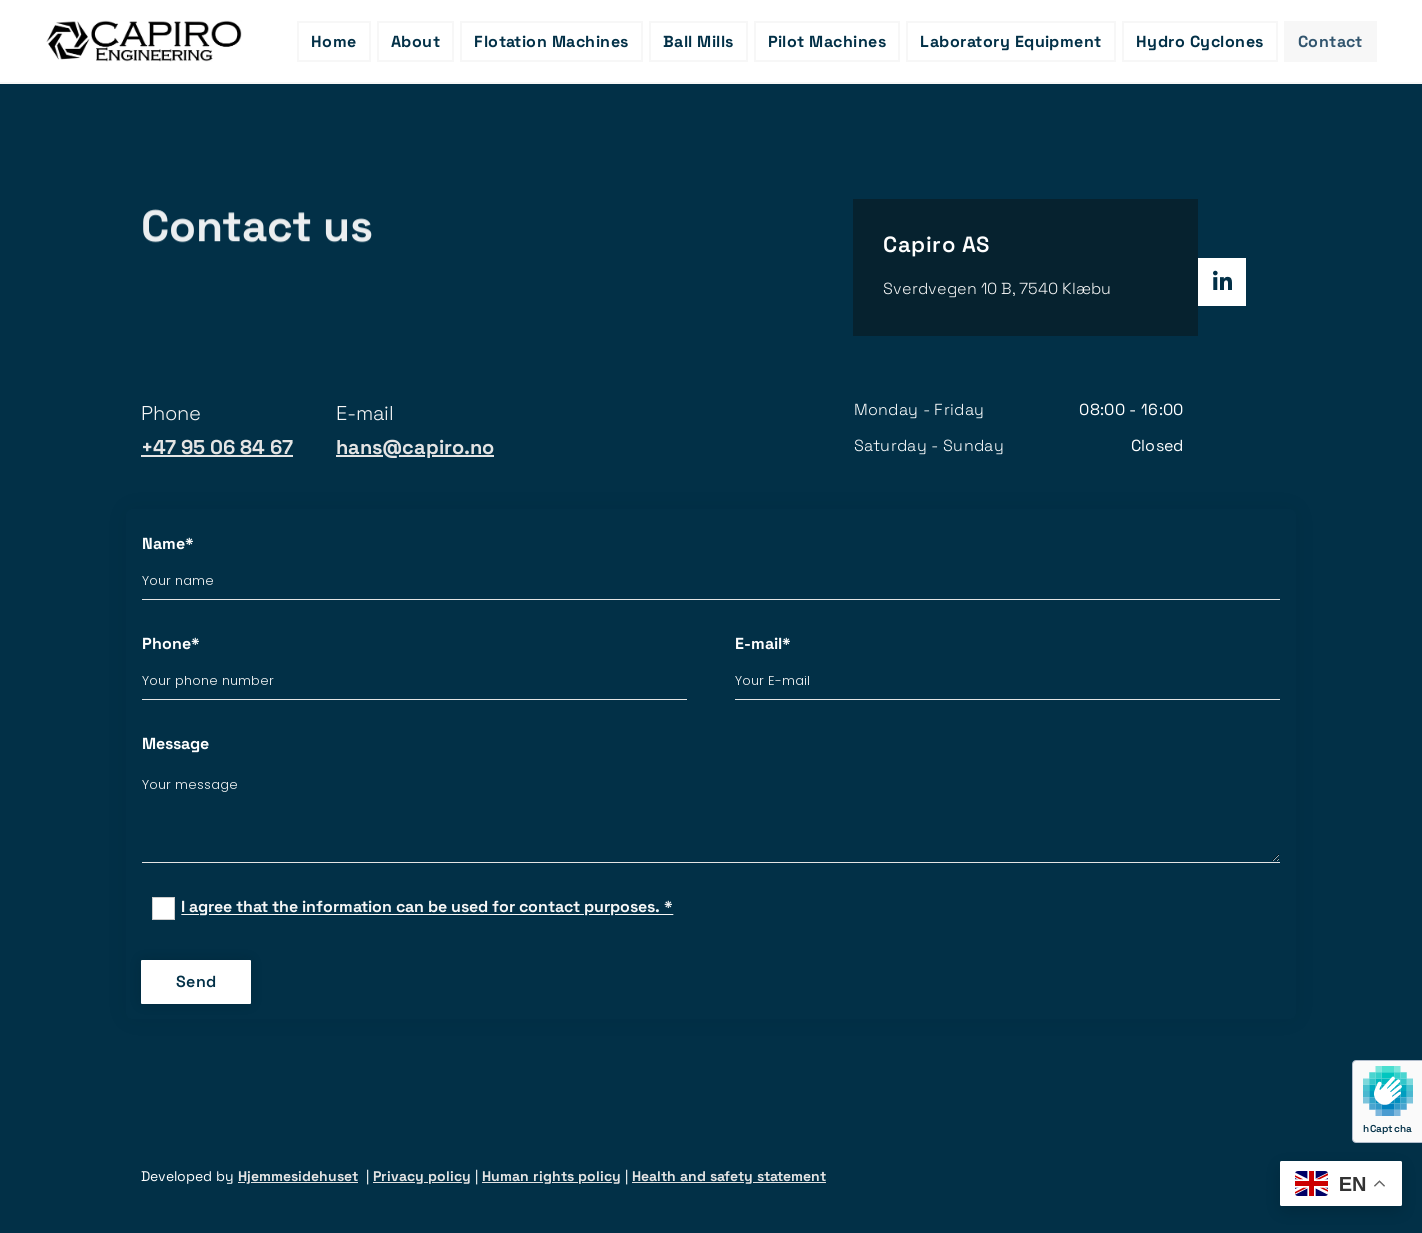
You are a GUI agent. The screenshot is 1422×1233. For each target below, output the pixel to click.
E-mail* (763, 643)
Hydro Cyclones (1200, 41)
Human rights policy (551, 1176)
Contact (1330, 41)
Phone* (171, 643)
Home (334, 41)
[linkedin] (1222, 282)
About (415, 41)
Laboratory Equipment (1011, 41)
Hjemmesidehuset (298, 1176)
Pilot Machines (827, 41)
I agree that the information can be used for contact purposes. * (427, 907)
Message (175, 743)
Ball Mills (698, 41)
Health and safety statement (729, 1176)
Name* (168, 543)
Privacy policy (422, 1176)
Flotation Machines (551, 41)
